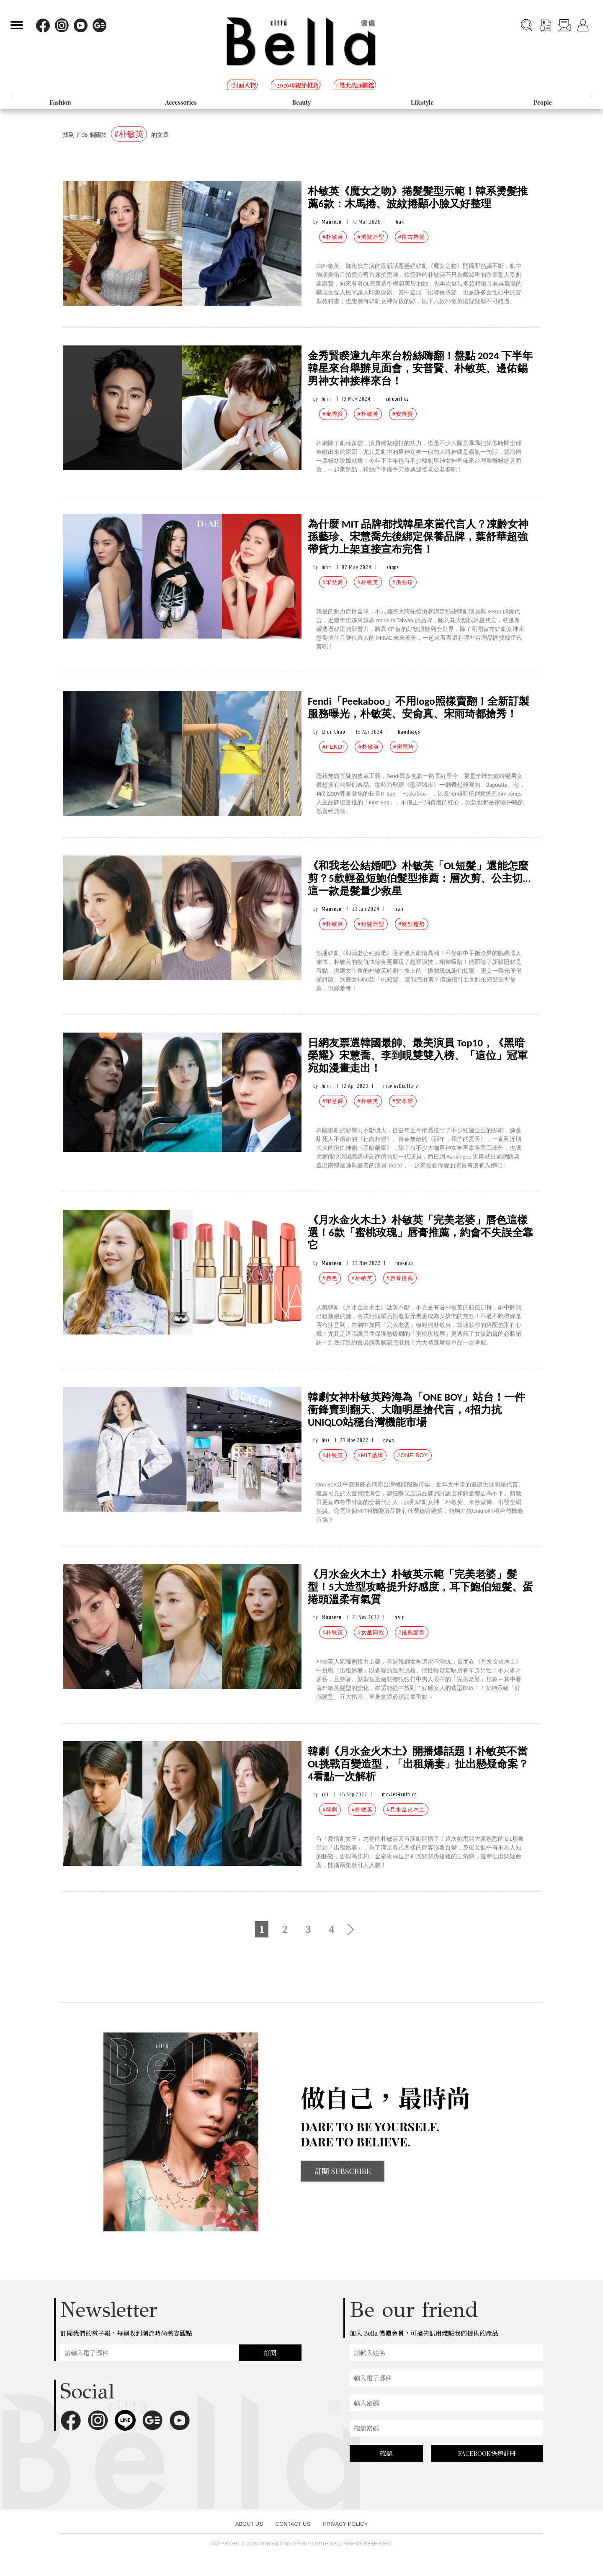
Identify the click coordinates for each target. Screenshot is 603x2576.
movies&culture (400, 1086)
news (388, 1440)
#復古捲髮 (411, 237)
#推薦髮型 (411, 1632)
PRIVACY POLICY (345, 2524)
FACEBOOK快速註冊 (487, 2453)
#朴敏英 (332, 237)
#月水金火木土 (406, 1809)
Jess (326, 1440)
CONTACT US (293, 2524)
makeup (404, 1263)
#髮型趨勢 (411, 924)
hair (400, 222)
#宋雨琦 (403, 747)
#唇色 (330, 1278)
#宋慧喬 (332, 582)
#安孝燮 (402, 1101)
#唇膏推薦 (400, 1278)
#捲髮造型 (370, 237)
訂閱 (270, 2353)
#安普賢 (402, 414)
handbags (409, 732)
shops (393, 567)
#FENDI (333, 747)
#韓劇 (330, 1809)
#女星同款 (370, 1632)
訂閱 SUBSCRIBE (342, 2171)
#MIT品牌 (370, 1455)
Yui (325, 1794)
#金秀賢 (332, 414)
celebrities (397, 399)
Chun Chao (333, 732)
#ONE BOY (412, 1455)
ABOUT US (249, 2524)
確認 (386, 2453)
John (326, 399)
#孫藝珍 (402, 582)
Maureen (332, 222)
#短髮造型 (370, 924)
